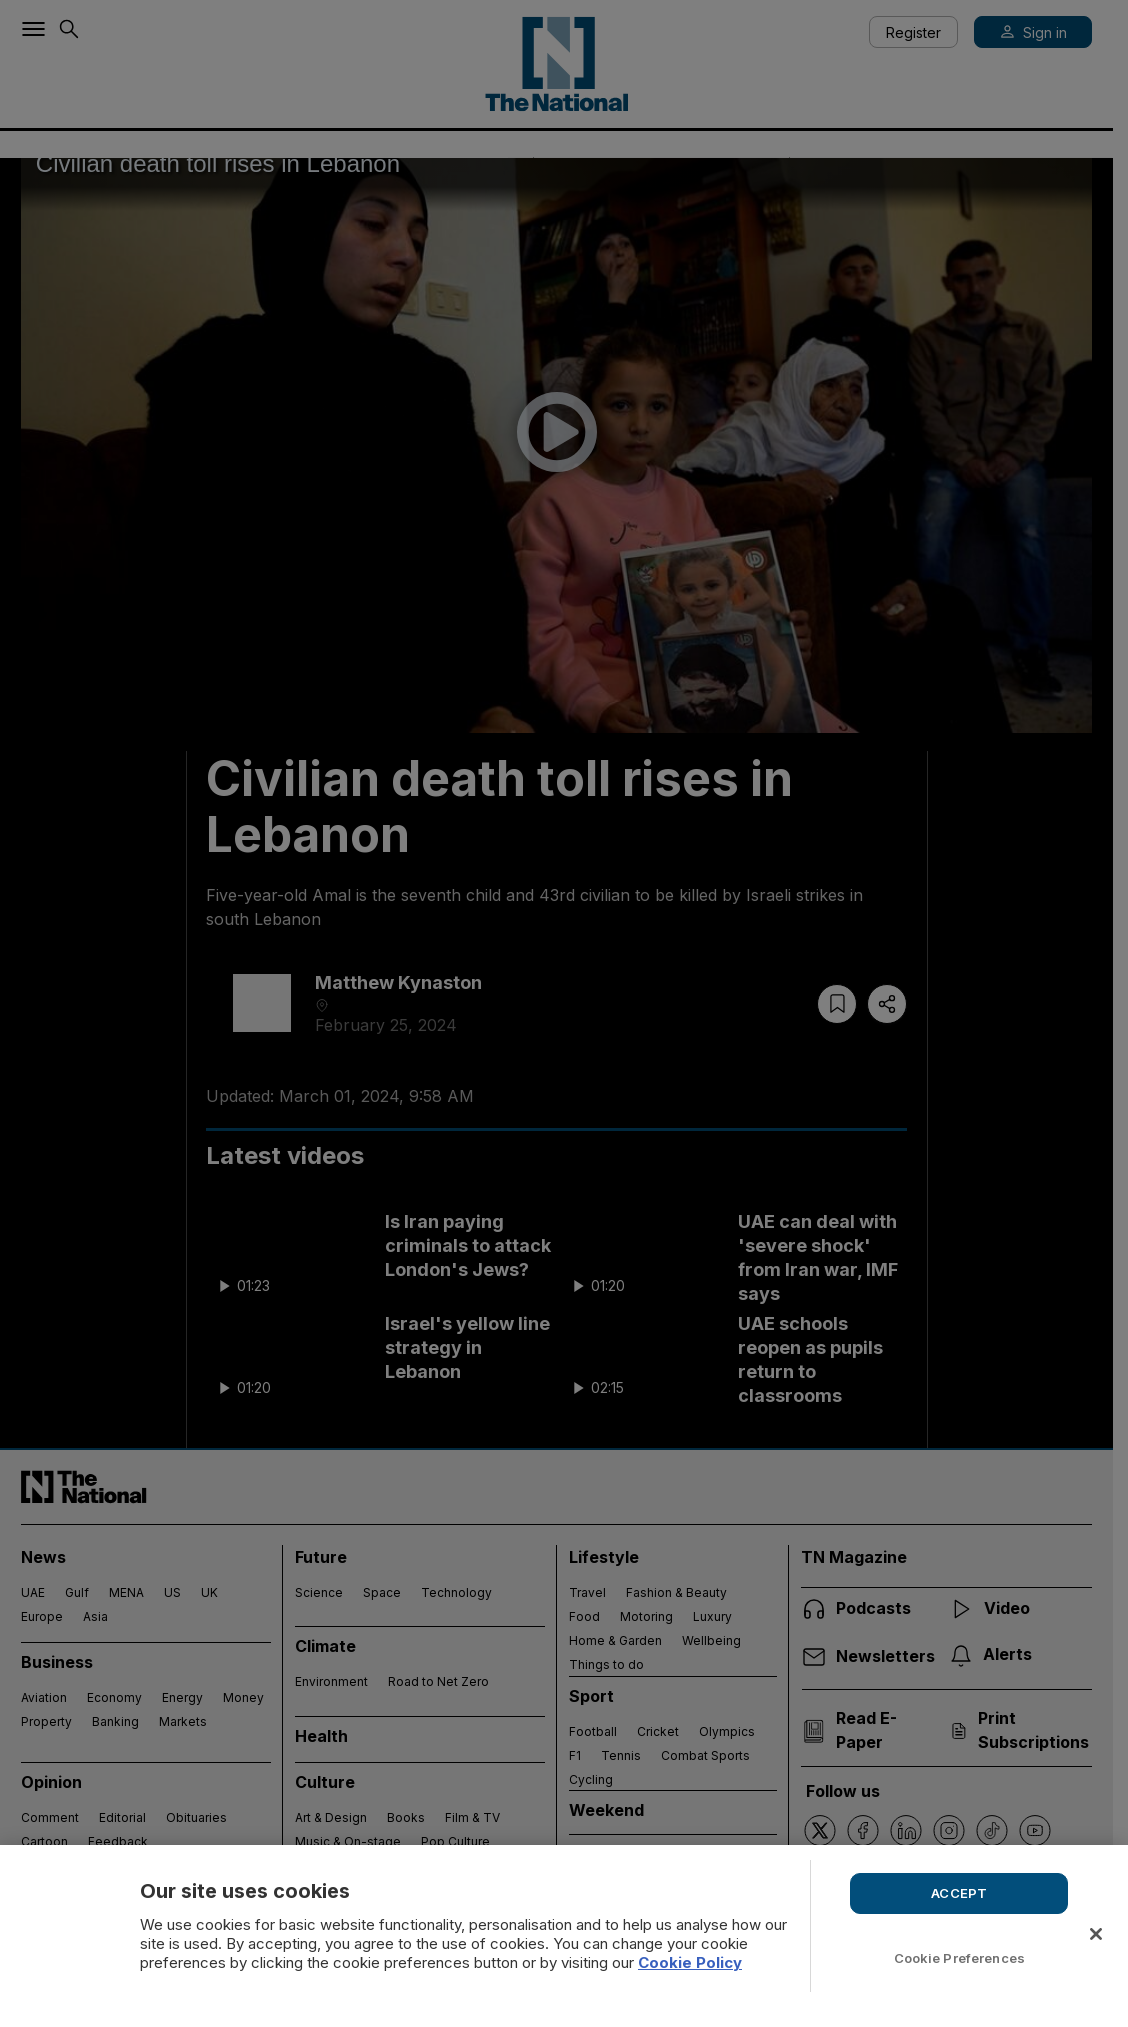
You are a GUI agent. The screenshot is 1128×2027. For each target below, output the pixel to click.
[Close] (1096, 1934)
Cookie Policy (690, 1962)
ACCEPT (959, 1893)
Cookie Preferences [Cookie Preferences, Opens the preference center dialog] (959, 1958)
